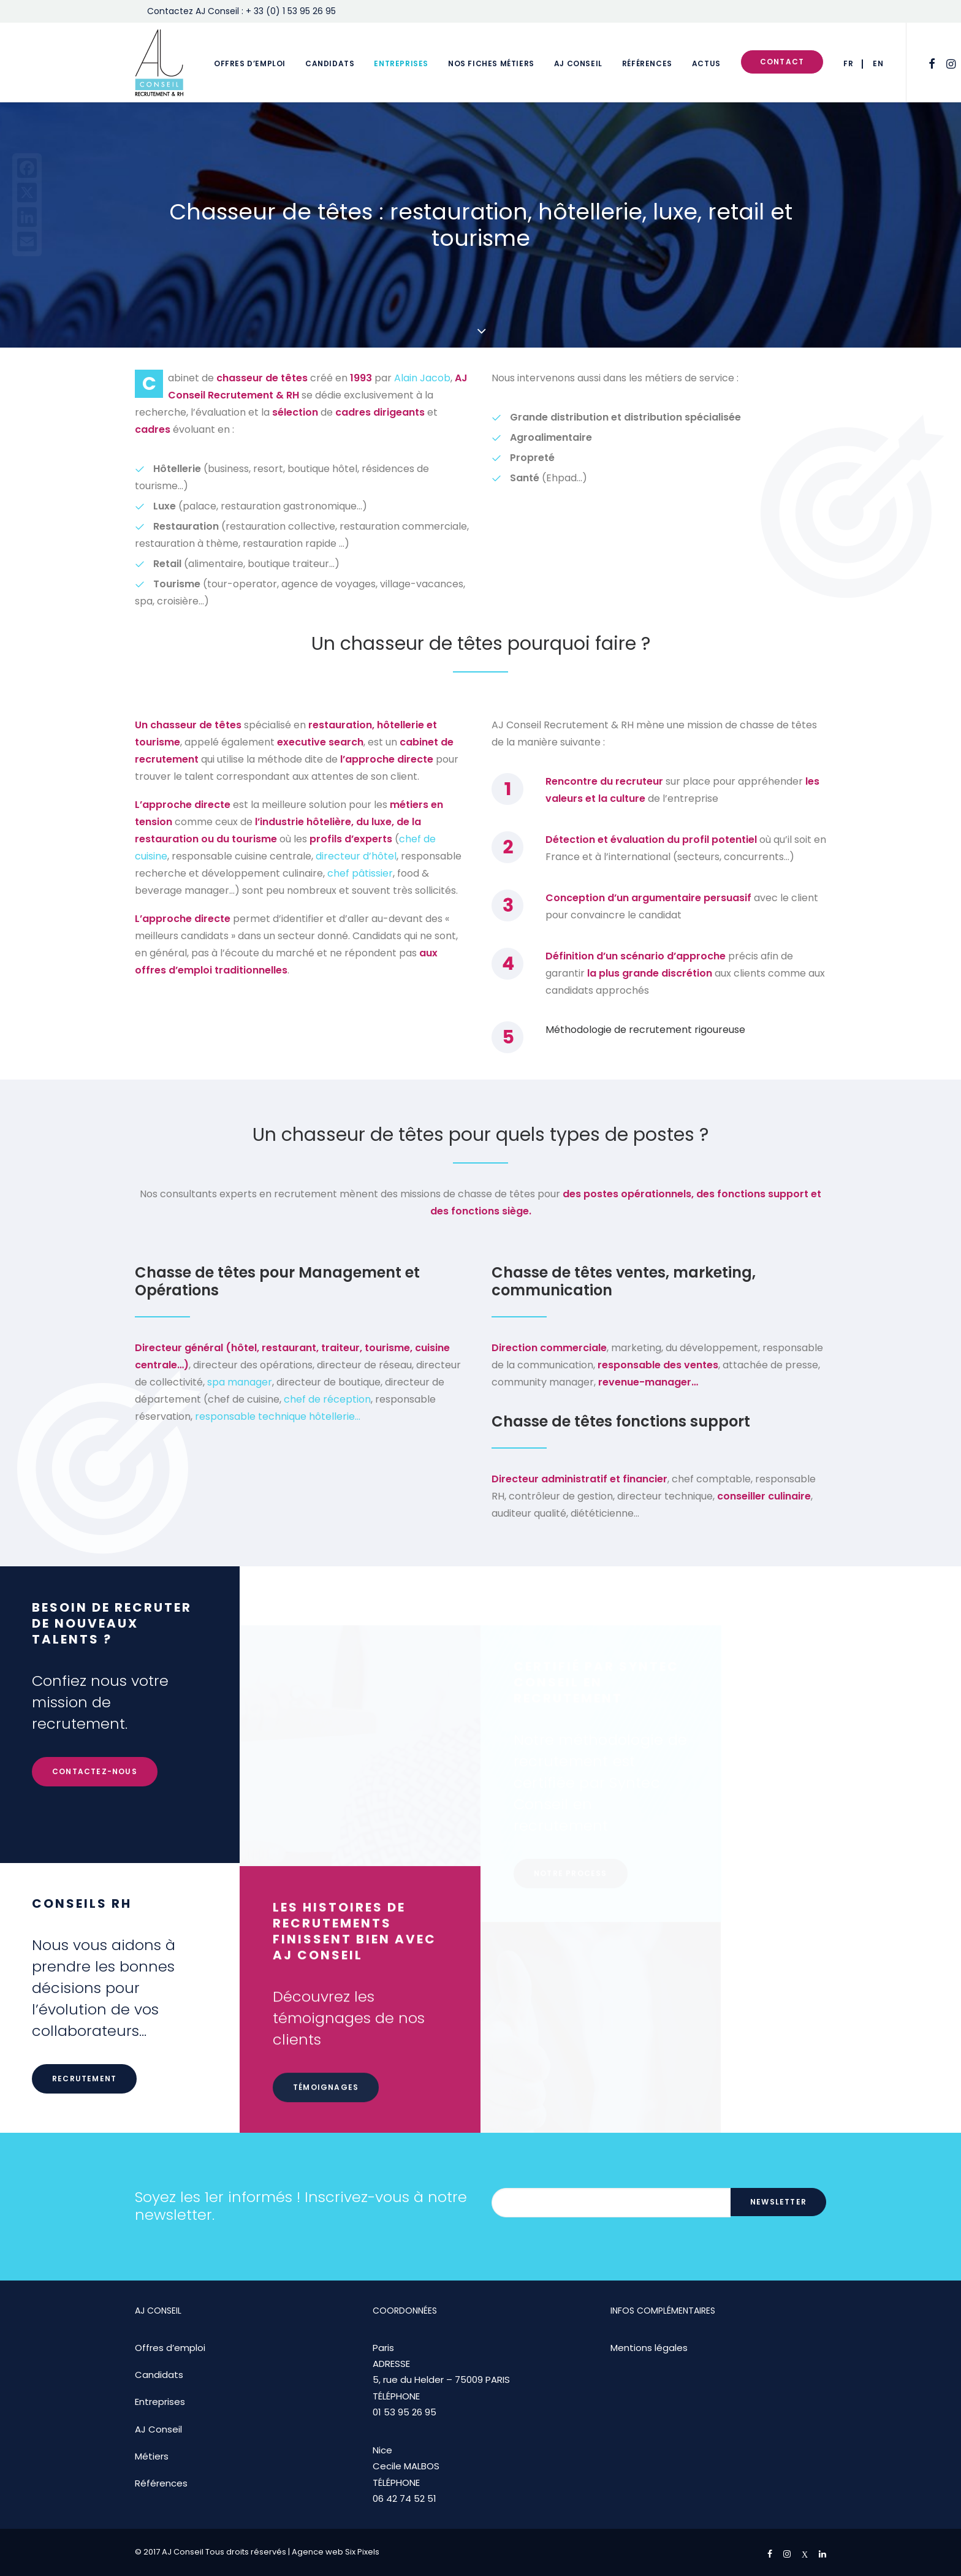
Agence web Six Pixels (335, 2552)
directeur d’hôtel (356, 856)
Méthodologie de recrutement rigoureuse (645, 1030)
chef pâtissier (360, 873)
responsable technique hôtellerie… (277, 1416)
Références (647, 63)
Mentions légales (649, 2347)
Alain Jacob (422, 378)
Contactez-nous (94, 1831)
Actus (706, 63)
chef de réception (327, 1399)
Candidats (329, 63)
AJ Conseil (578, 63)
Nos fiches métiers (491, 63)
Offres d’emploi (250, 63)
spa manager (239, 1382)
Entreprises (401, 63)
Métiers (152, 2456)
